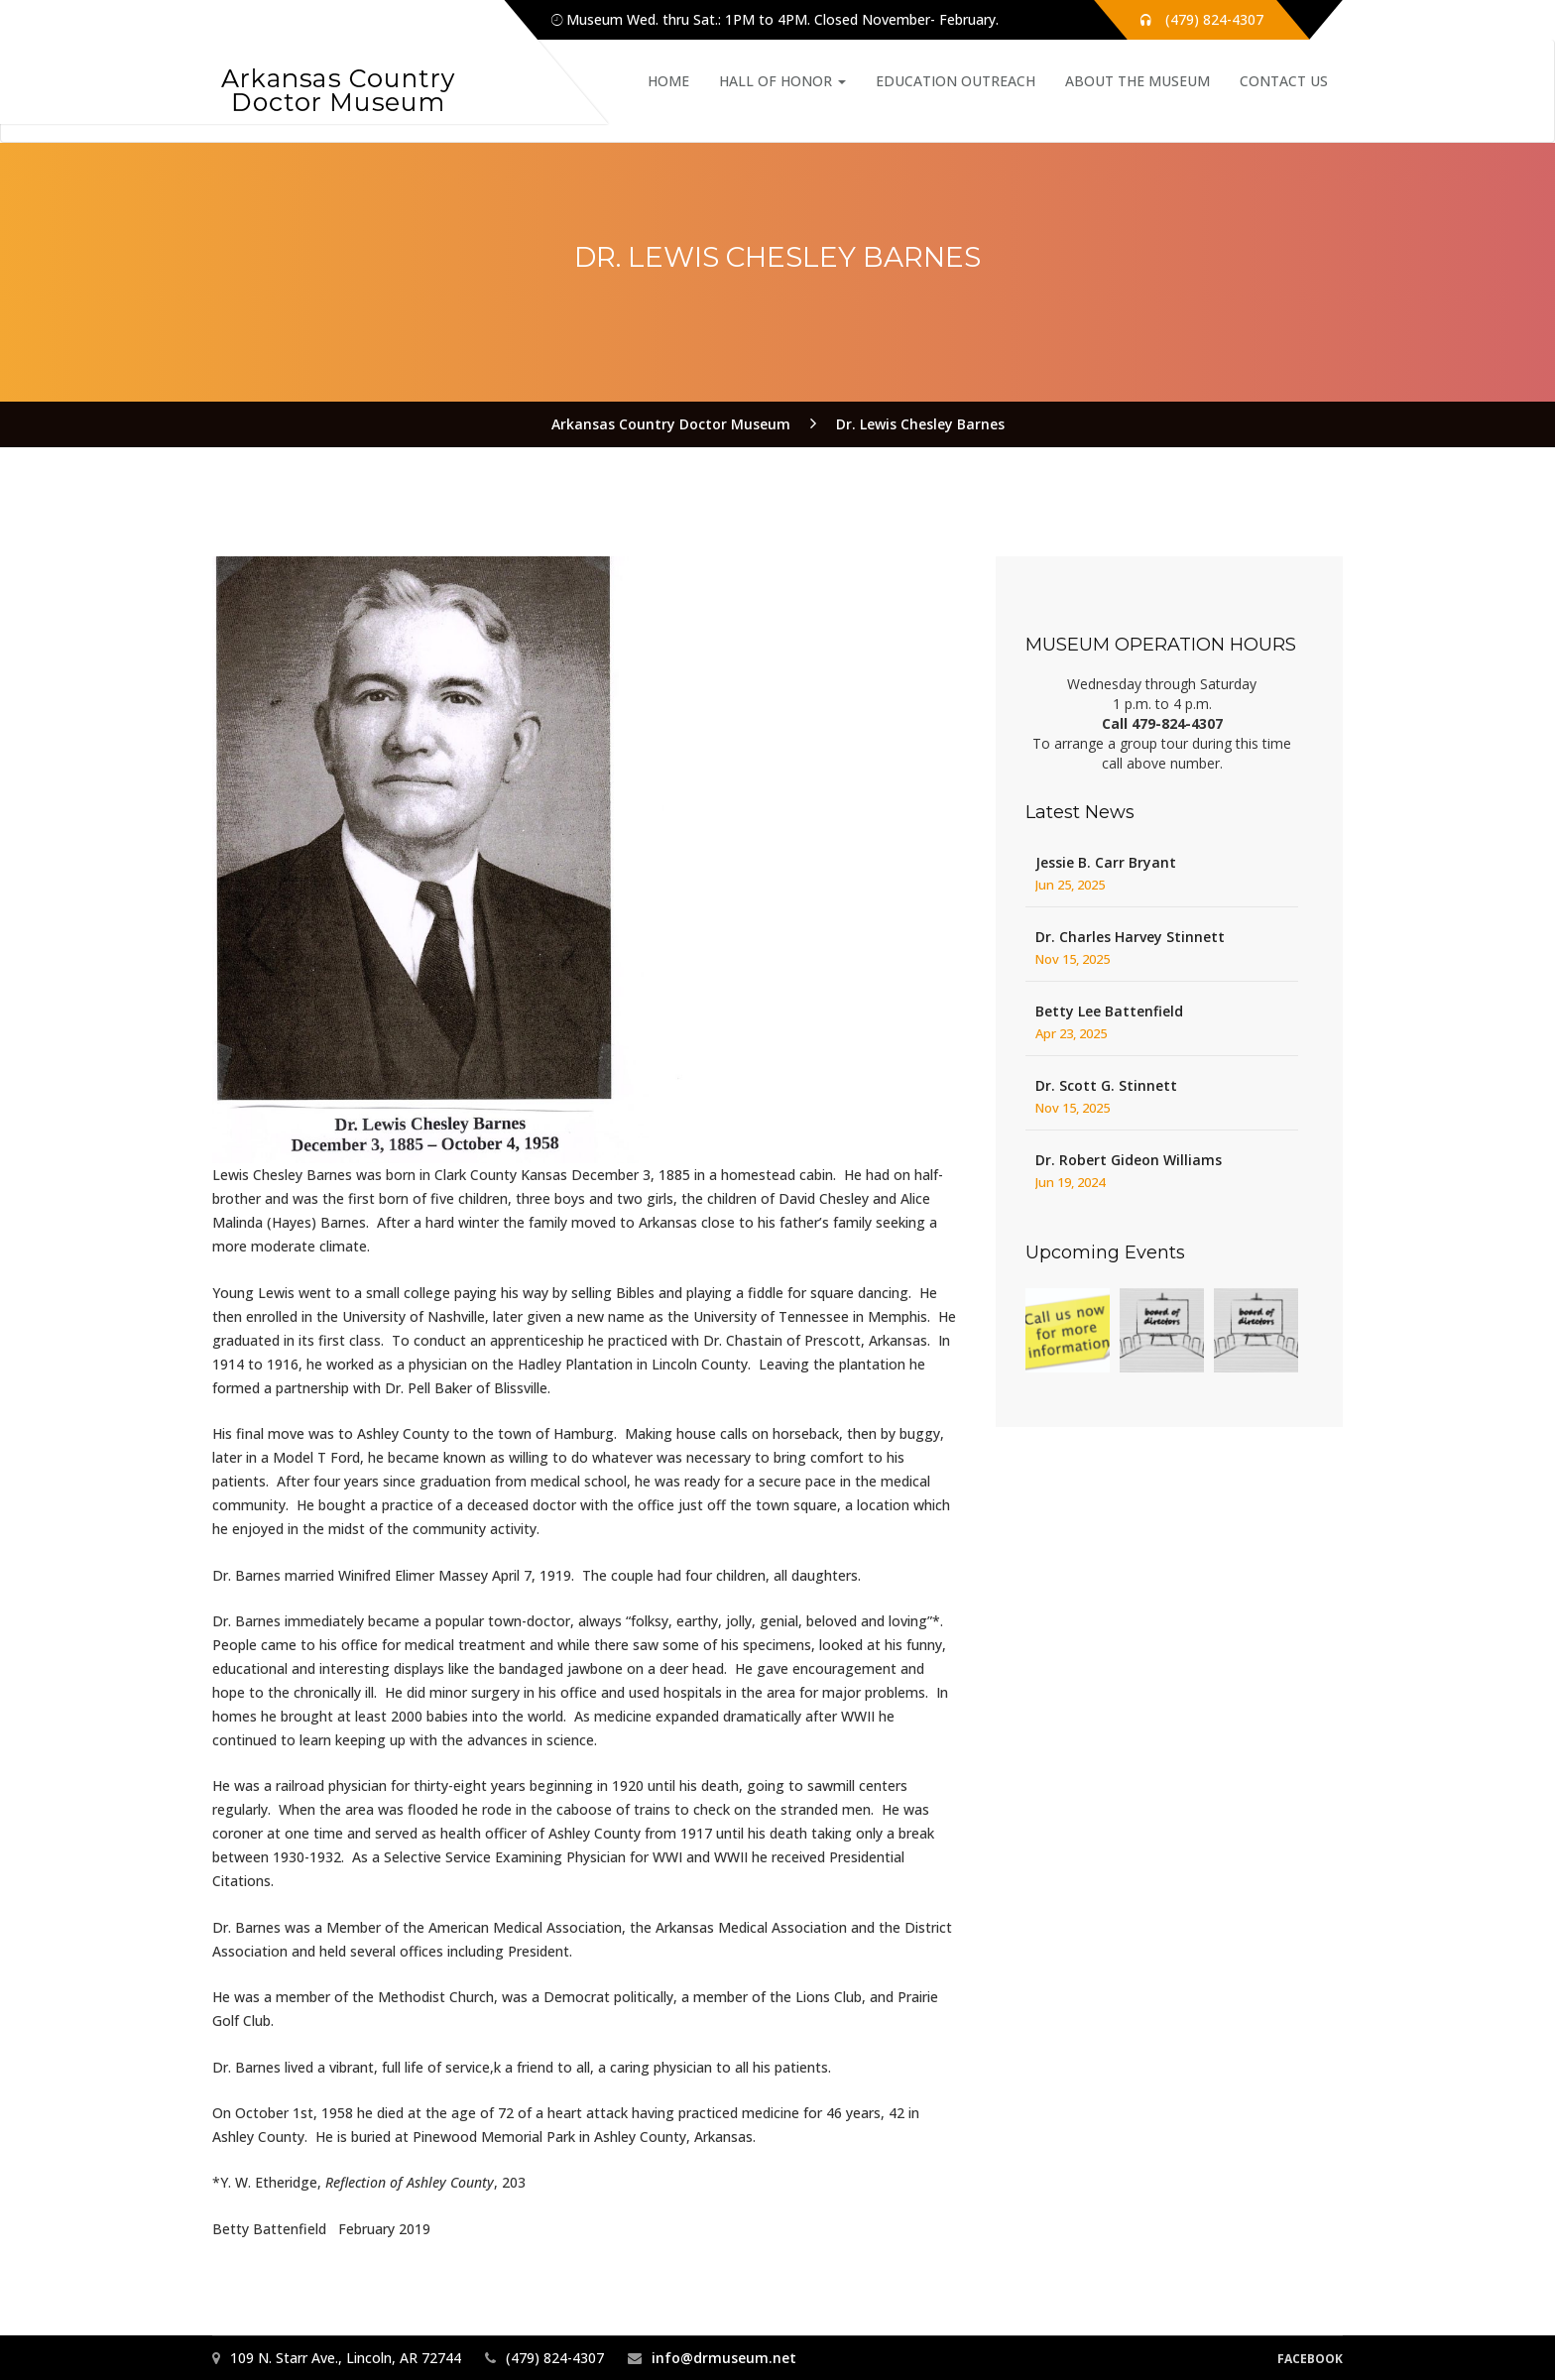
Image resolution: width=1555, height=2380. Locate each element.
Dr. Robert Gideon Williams (1128, 1159)
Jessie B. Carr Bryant (1105, 862)
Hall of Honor (782, 80)
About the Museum (1137, 80)
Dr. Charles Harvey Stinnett (1130, 936)
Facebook (1310, 2358)
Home (668, 80)
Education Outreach (955, 80)
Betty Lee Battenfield (1109, 1011)
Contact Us (1284, 80)
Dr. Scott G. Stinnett (1106, 1085)
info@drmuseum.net (724, 2357)
